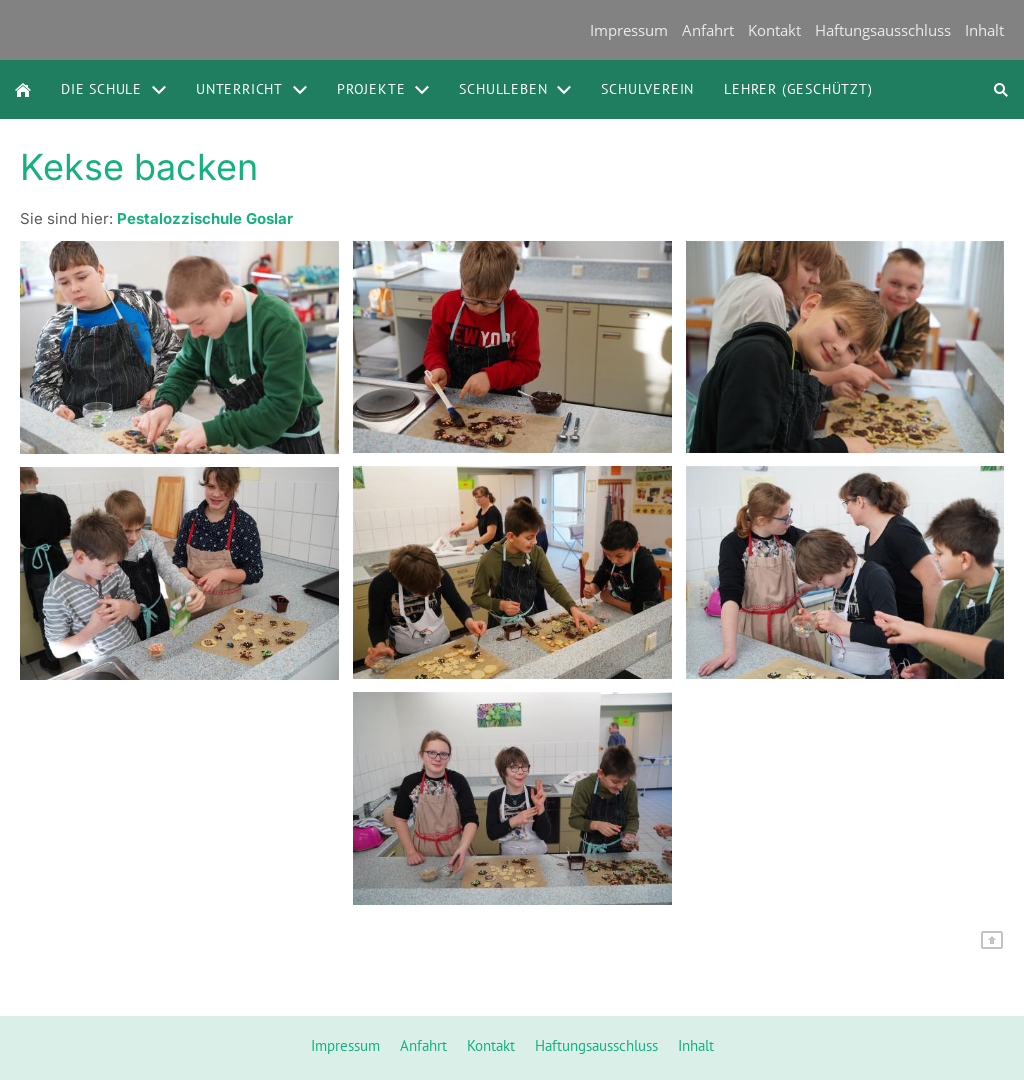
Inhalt (984, 30)
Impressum (629, 30)
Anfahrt (708, 30)
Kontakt (774, 30)
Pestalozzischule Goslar (205, 218)
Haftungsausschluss (883, 30)
